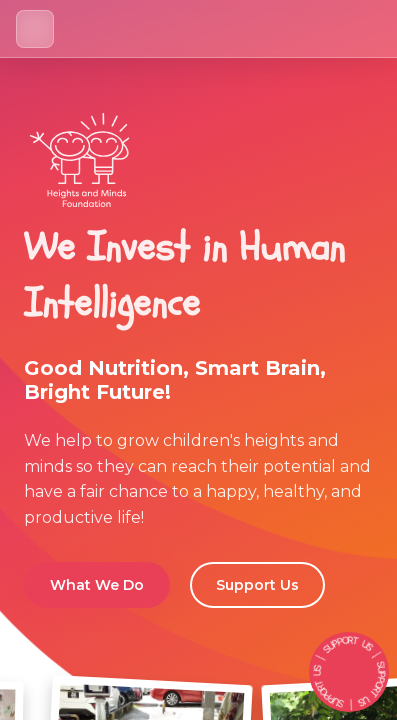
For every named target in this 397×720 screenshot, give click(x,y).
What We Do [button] (97, 585)
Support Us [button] (257, 585)
